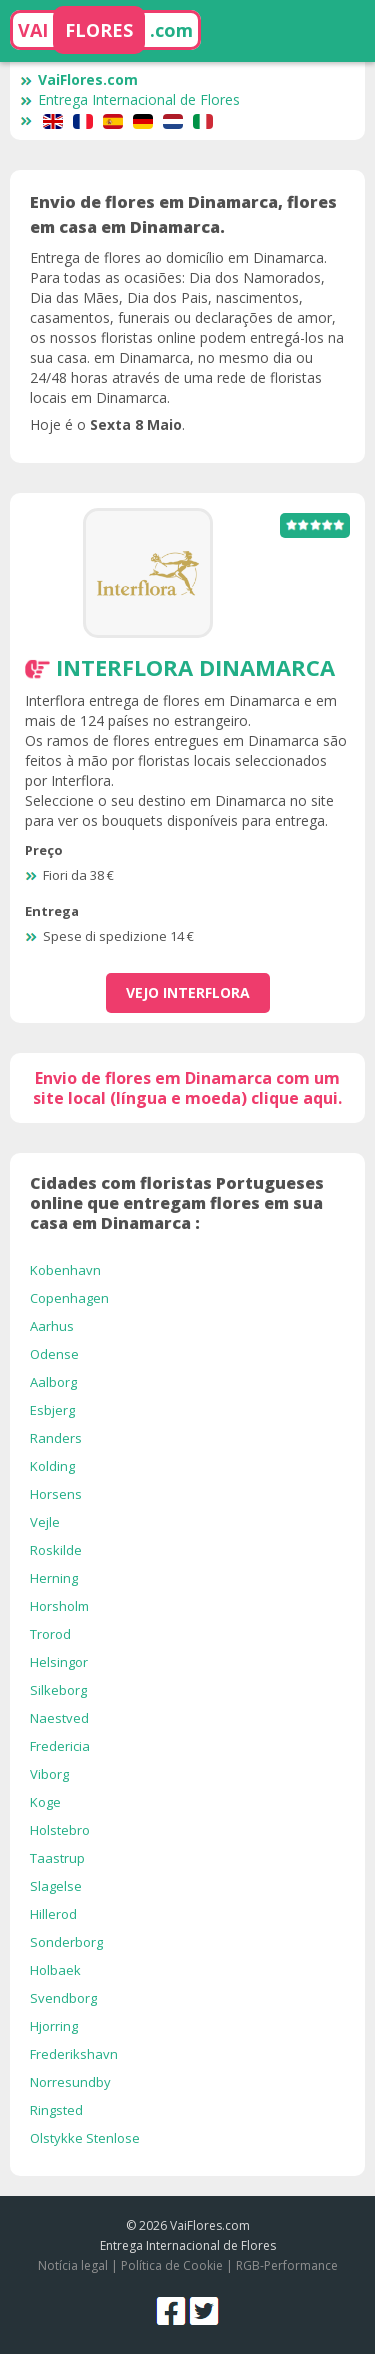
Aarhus (52, 1326)
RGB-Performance (287, 2265)
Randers (56, 1438)
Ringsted (56, 2110)
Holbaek (55, 1970)
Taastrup (57, 1858)
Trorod (50, 1634)
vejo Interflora (188, 992)
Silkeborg (58, 1690)
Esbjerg (52, 1410)
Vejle (45, 1522)
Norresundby (70, 2082)
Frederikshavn (74, 2054)
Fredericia (60, 1746)
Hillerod (53, 1914)
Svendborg (63, 1998)
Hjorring (54, 2026)
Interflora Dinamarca (195, 667)
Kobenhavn (65, 1270)
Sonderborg (66, 1942)
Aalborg (53, 1382)
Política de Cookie (172, 2265)
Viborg (49, 1774)
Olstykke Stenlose (85, 2138)
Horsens (56, 1494)
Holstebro (60, 1830)
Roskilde (56, 1550)
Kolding (52, 1466)
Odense (54, 1354)
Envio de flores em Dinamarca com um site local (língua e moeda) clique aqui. (187, 1088)
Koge (45, 1802)
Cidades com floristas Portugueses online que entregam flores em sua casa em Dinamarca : (177, 1203)
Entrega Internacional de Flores (130, 99)
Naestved (59, 1718)
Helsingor (59, 1662)
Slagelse (56, 1886)
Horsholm (59, 1606)
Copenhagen (69, 1298)
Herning (54, 1578)
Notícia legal (73, 2265)
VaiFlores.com (79, 79)
